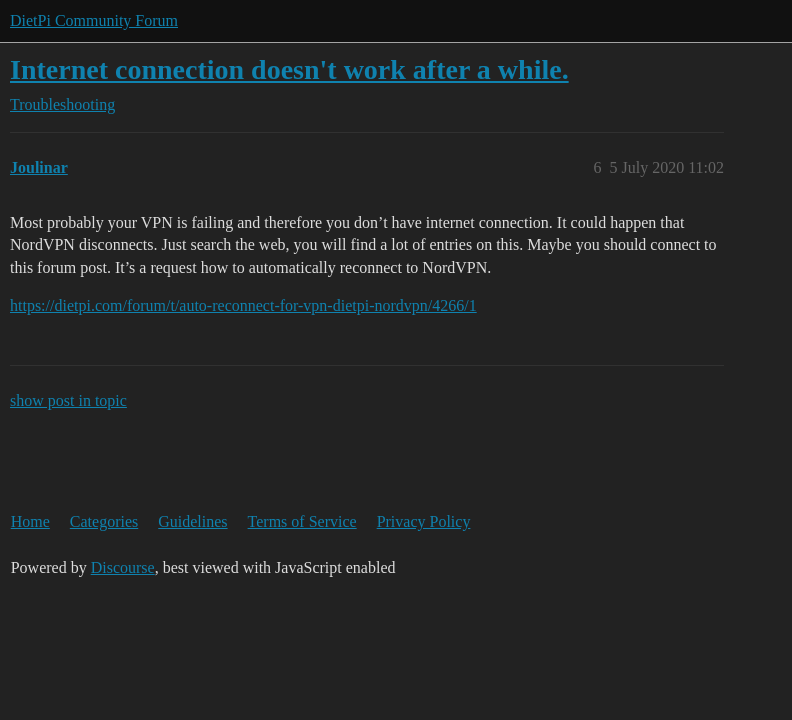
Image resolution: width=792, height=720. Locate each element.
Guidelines (192, 521)
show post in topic (68, 400)
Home (30, 521)
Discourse (123, 567)
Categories (104, 521)
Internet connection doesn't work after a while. (289, 69)
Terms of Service (302, 521)
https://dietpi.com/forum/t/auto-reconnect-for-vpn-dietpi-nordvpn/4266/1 (243, 305)
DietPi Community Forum (94, 20)
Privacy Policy (424, 521)
